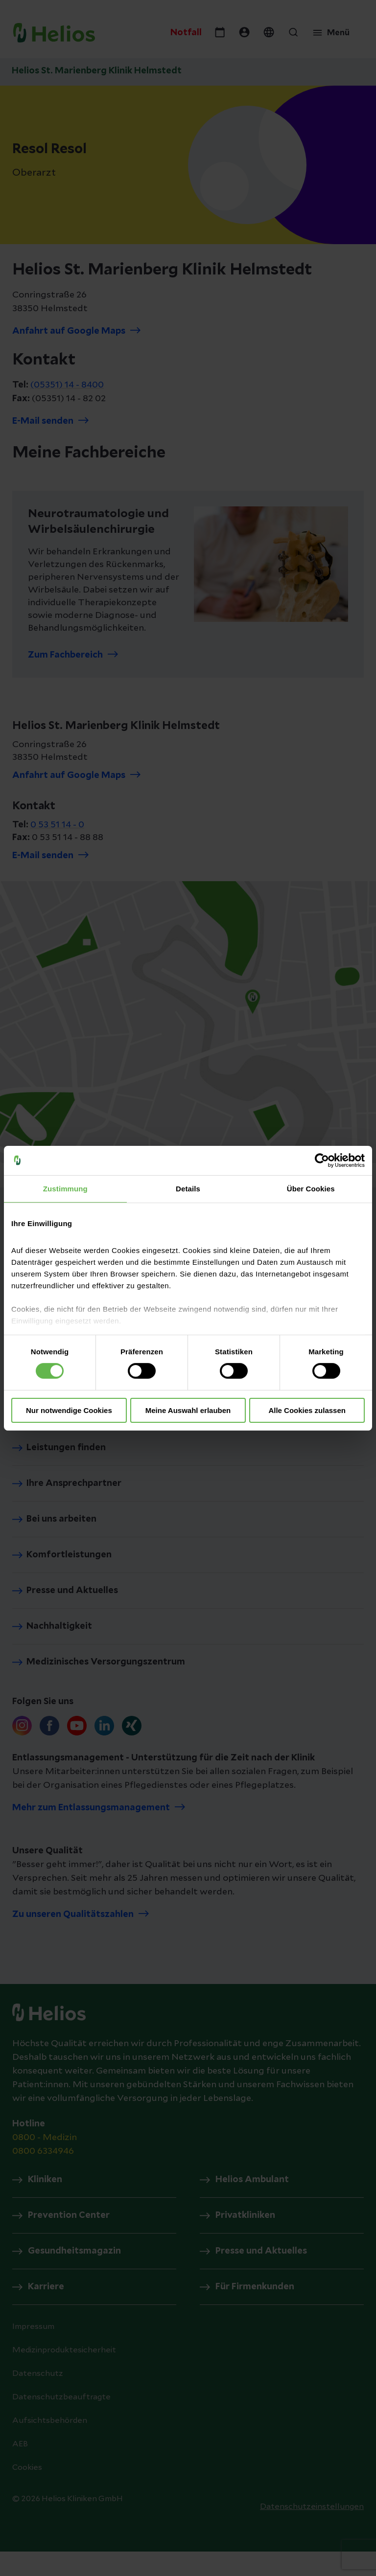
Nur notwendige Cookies (69, 1410)
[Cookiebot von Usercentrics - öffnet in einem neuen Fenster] (322, 1160)
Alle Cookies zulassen (307, 1410)
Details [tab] (188, 1188)
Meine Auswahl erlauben (188, 1410)
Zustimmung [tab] (65, 1188)
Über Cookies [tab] (311, 1188)
